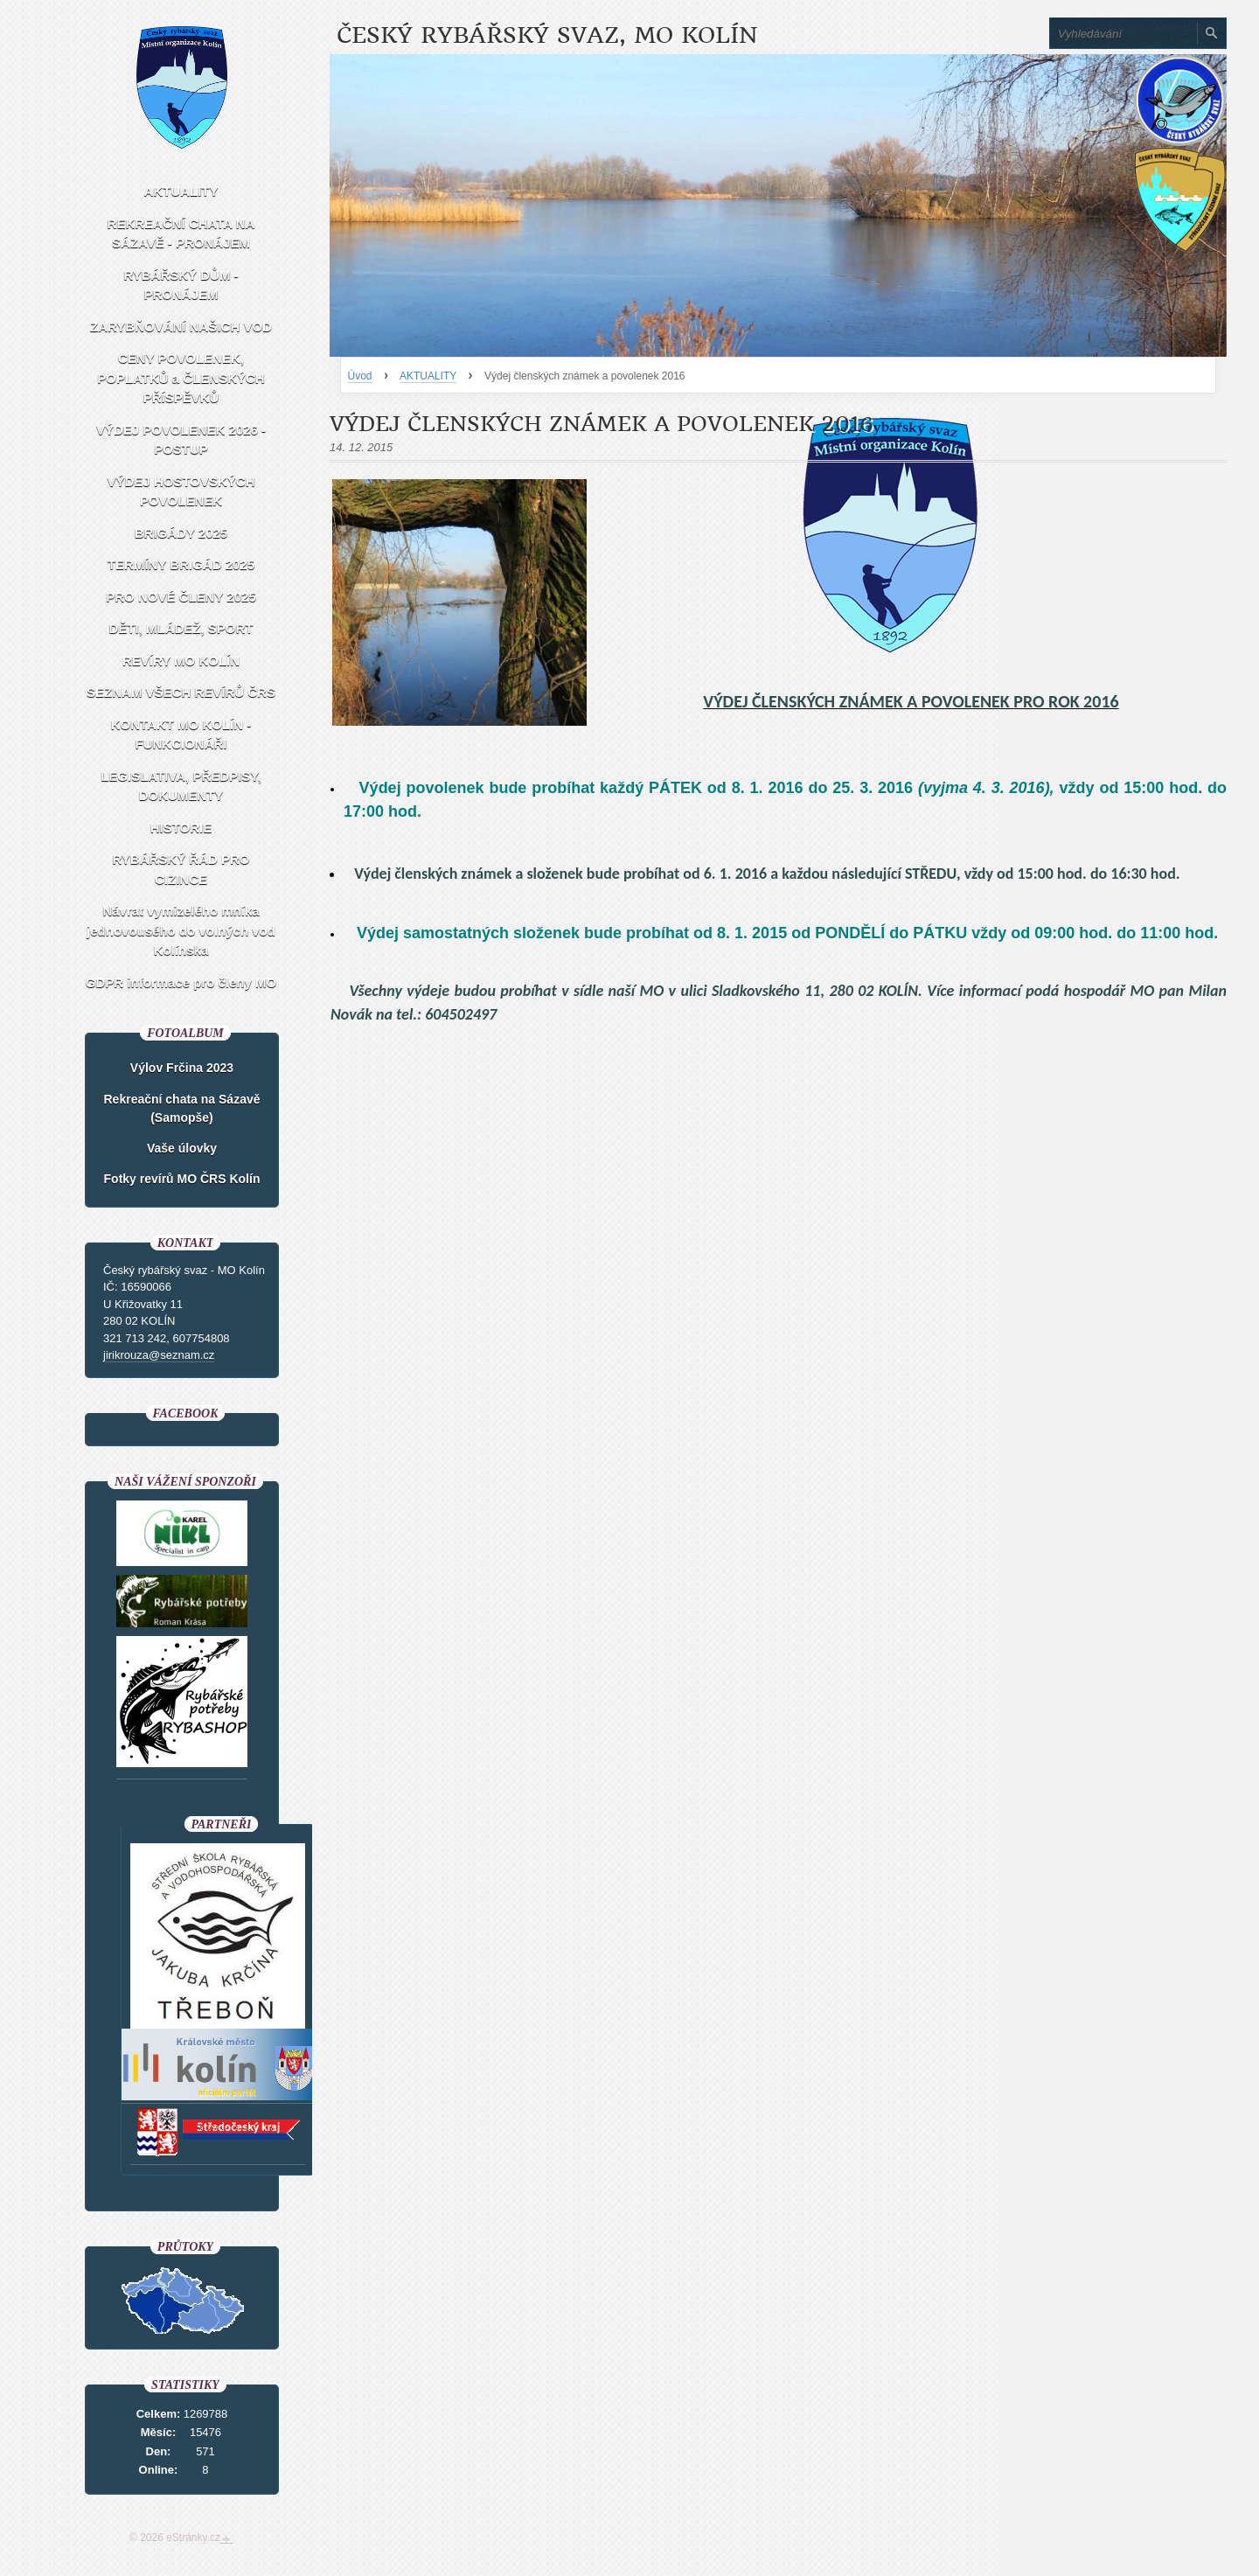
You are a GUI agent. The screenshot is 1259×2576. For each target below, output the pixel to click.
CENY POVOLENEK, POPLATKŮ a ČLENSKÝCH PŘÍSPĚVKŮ (180, 378)
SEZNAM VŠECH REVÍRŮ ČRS (181, 692)
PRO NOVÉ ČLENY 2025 (180, 596)
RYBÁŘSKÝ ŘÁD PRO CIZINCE (181, 869)
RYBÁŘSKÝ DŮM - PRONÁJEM (180, 285)
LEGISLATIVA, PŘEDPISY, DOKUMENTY (181, 786)
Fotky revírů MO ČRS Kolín (182, 1179)
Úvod (360, 376)
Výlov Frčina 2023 (181, 1068)
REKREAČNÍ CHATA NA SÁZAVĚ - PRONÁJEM (181, 233)
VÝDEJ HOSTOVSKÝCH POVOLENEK (181, 491)
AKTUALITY (428, 376)
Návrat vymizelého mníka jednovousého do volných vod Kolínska (181, 930)
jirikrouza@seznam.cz (158, 1354)
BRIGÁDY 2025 (181, 533)
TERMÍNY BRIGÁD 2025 (181, 564)
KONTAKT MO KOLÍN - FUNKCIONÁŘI (181, 734)
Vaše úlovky (182, 1148)
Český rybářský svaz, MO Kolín (547, 35)
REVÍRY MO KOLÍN (181, 660)
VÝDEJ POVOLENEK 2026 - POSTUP (181, 439)
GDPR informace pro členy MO (181, 982)
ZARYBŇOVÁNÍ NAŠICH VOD (181, 326)
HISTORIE (181, 827)
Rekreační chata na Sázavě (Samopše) (182, 1108)
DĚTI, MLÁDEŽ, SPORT (181, 628)
